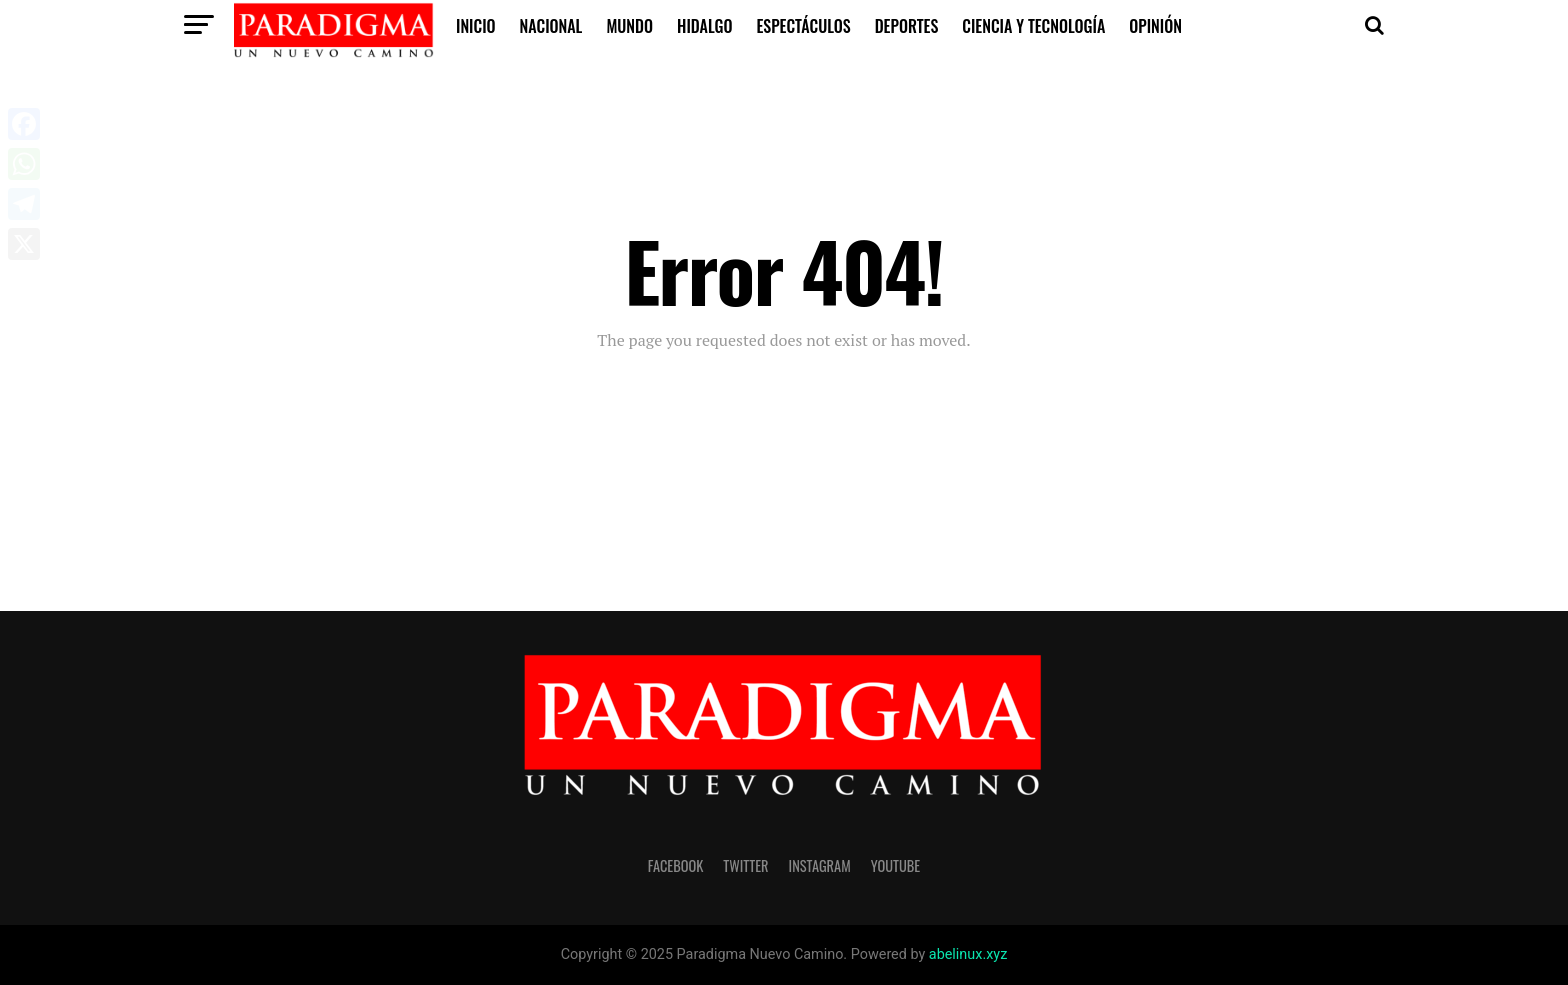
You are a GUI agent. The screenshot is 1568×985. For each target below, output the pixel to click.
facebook (676, 865)
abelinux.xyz (968, 954)
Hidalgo (704, 26)
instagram (820, 865)
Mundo (629, 26)
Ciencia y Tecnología (1033, 26)
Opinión (1155, 26)
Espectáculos (803, 26)
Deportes (907, 26)
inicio (476, 26)
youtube (896, 865)
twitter (745, 865)
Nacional (551, 26)
